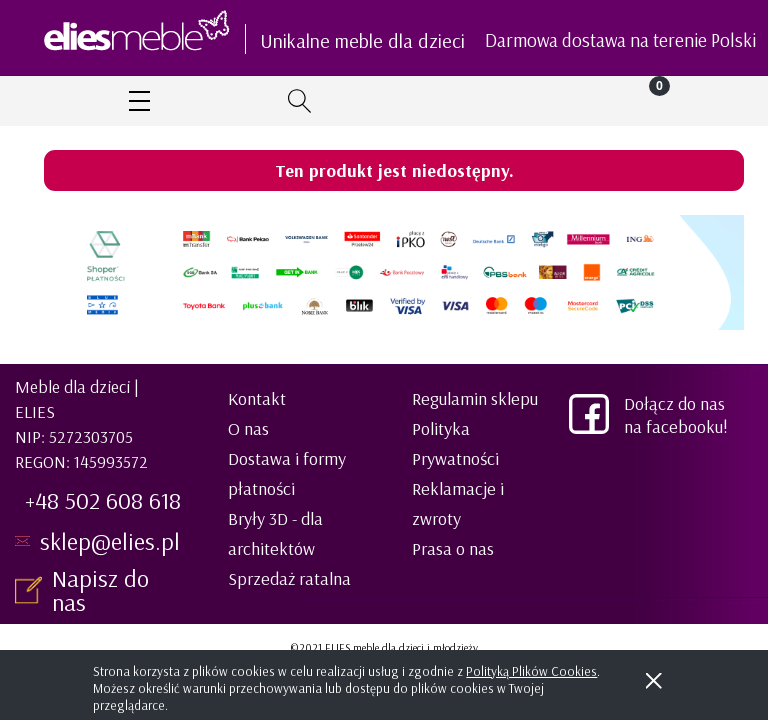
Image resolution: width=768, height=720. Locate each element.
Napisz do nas (100, 590)
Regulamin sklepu (475, 398)
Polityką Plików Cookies (531, 671)
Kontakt (257, 398)
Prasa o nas (453, 548)
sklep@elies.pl (110, 541)
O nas (248, 428)
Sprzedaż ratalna (289, 578)
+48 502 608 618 (103, 500)
